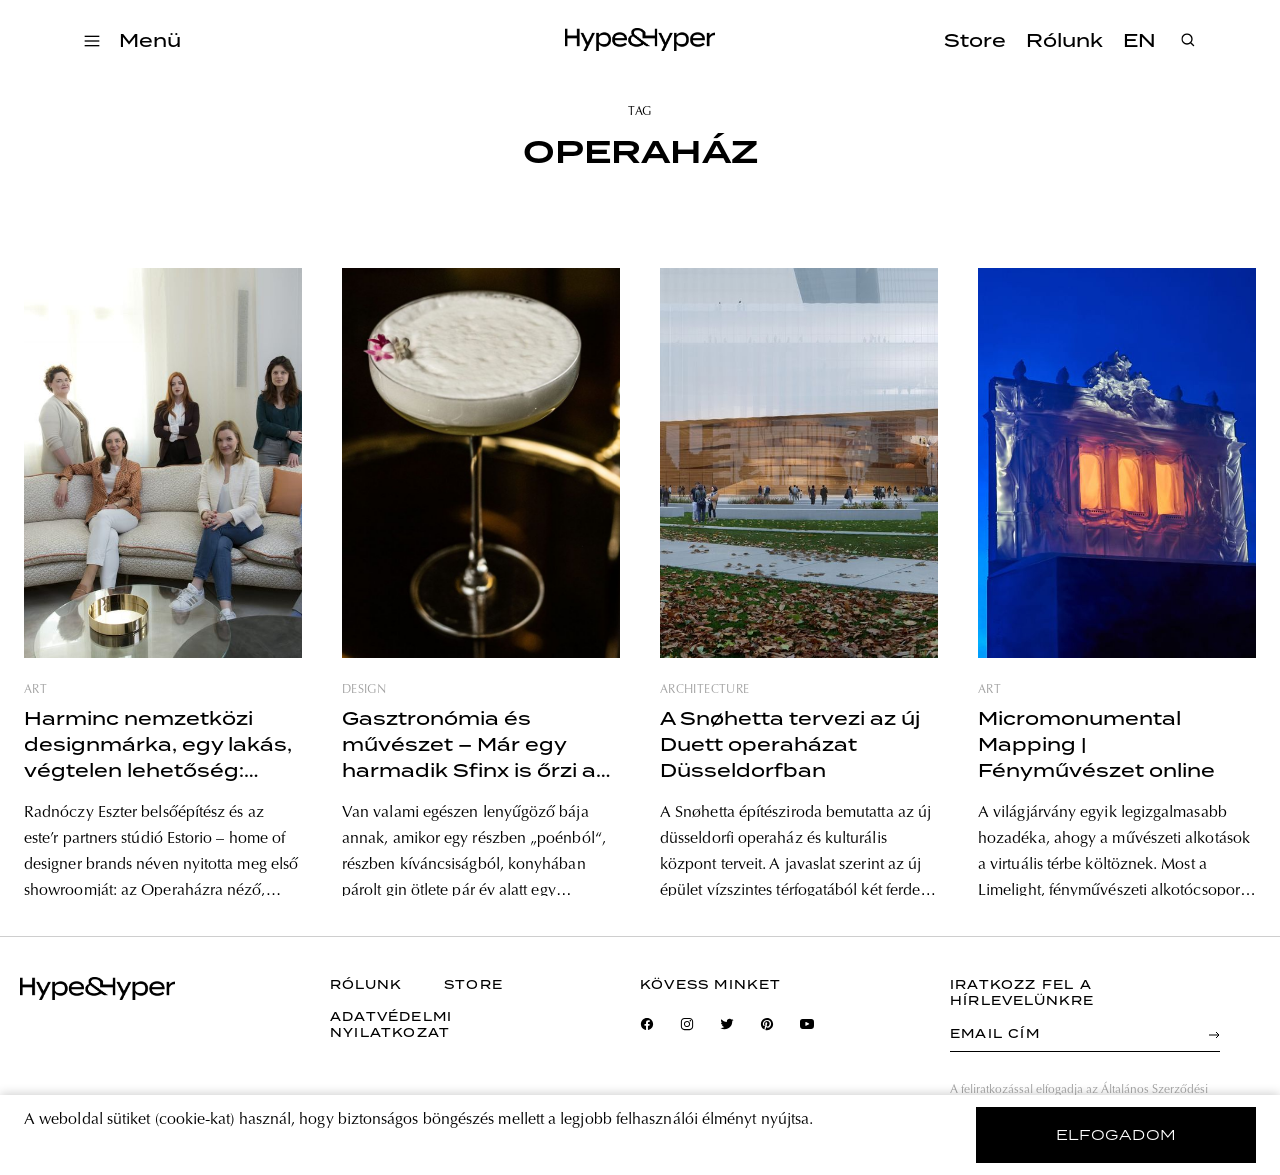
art (35, 690)
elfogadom (1116, 1135)
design (364, 690)
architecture (704, 690)
